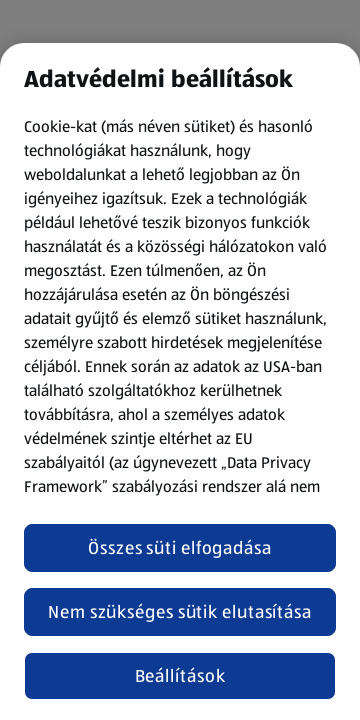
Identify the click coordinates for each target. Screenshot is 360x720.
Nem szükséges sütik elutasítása (180, 612)
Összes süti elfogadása (180, 548)
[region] (180, 381)
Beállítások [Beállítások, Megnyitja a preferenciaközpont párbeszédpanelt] (180, 676)
